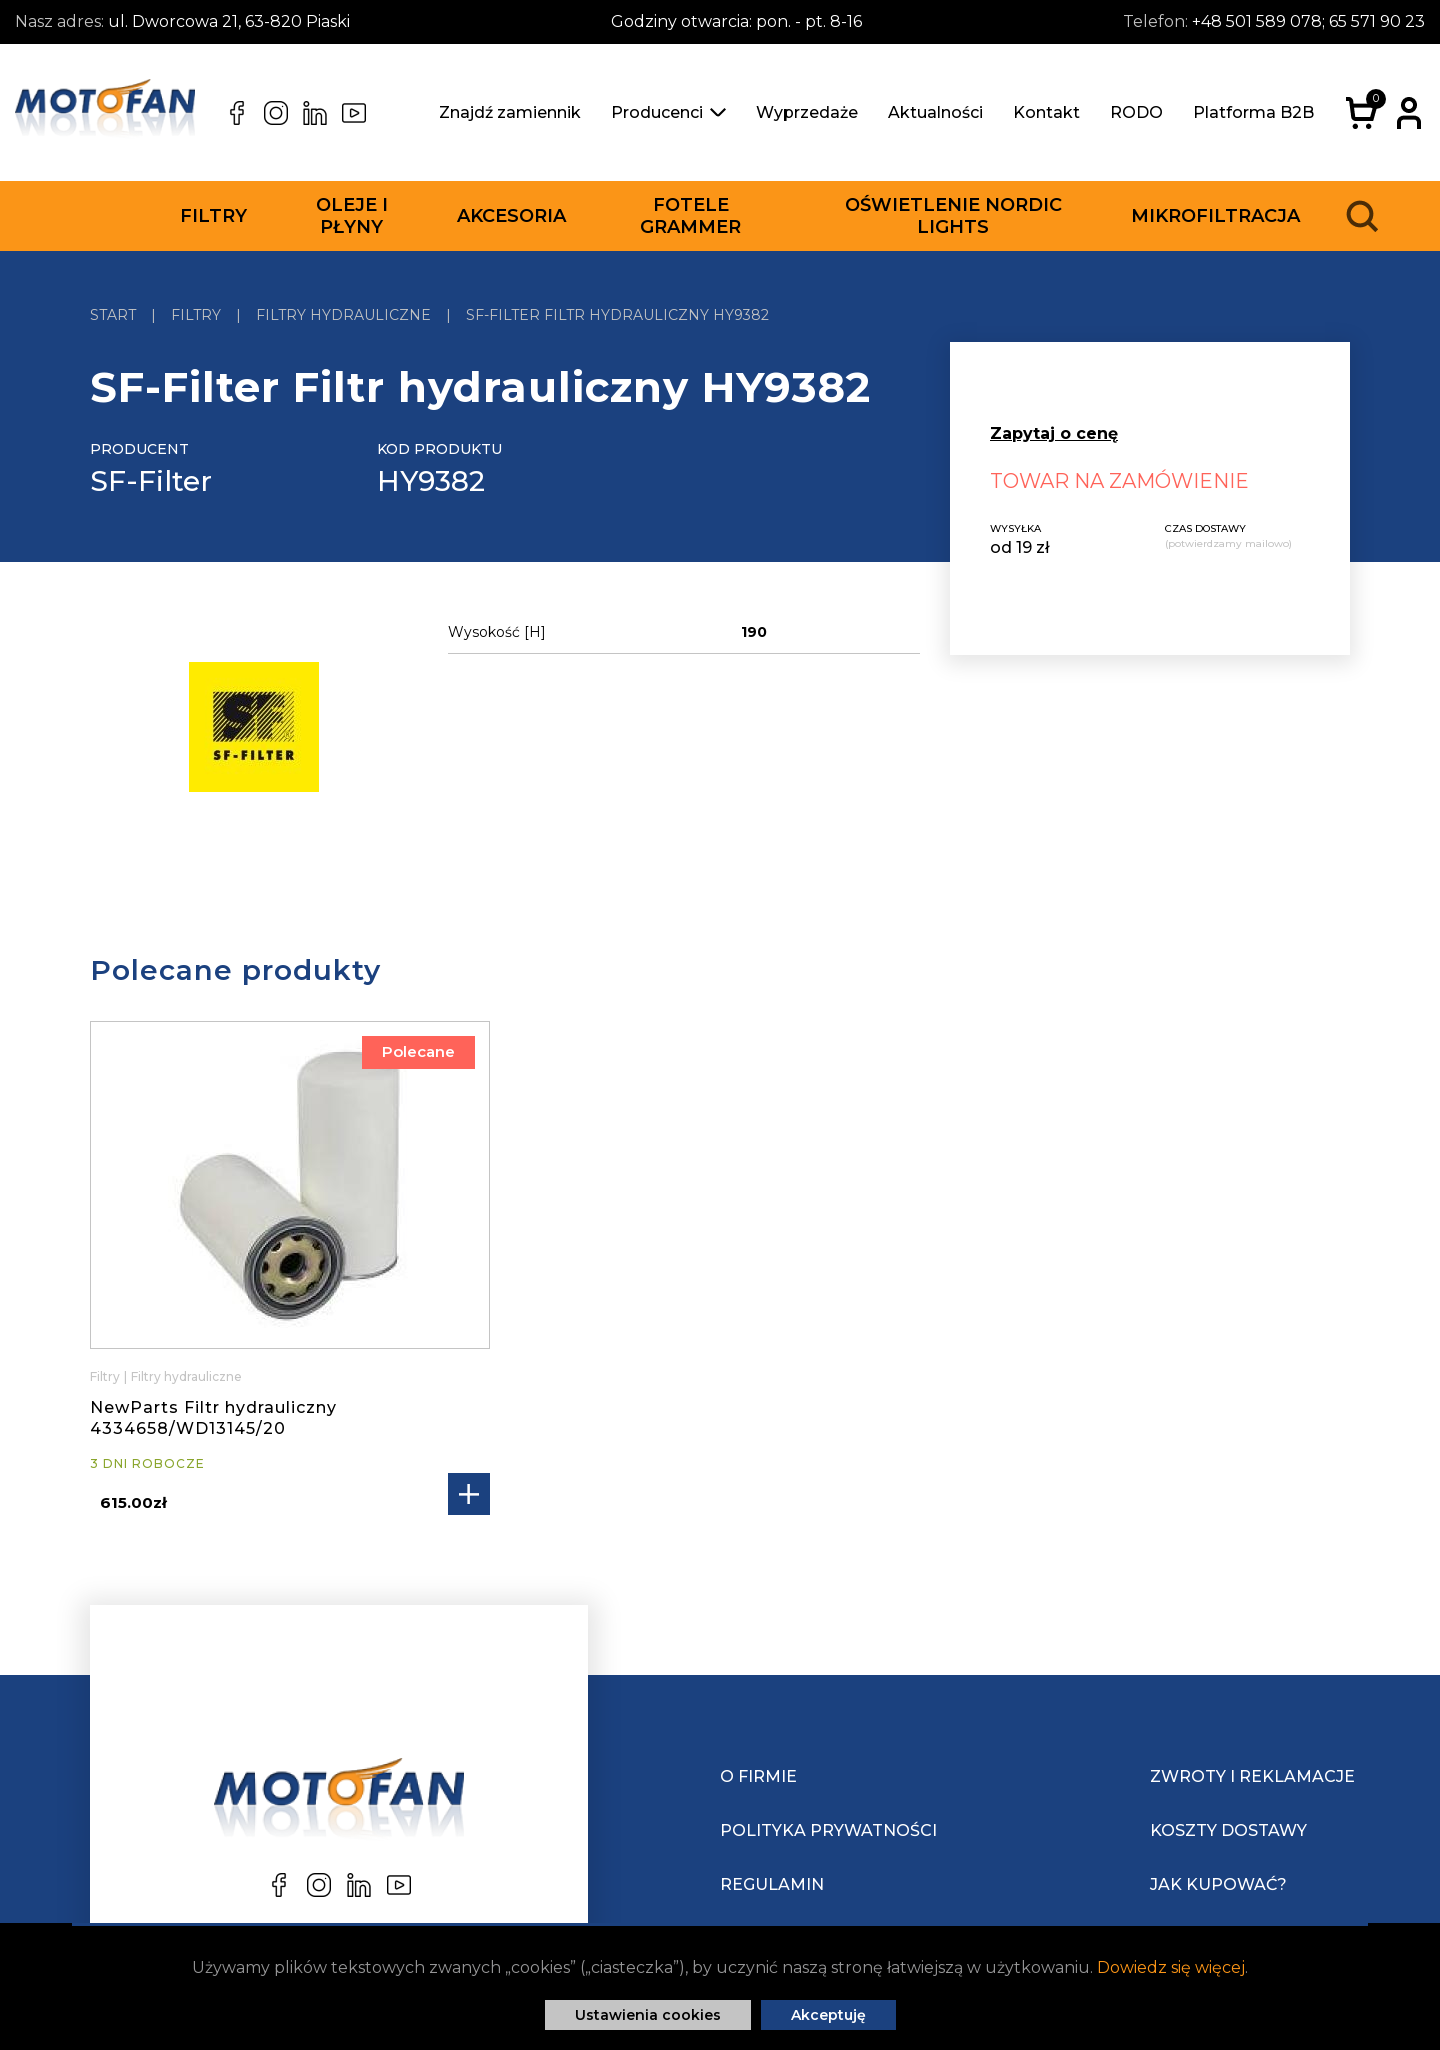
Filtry (213, 216)
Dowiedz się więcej (1171, 1967)
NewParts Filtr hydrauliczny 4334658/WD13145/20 (213, 1418)
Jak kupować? (1218, 1884)
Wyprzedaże (807, 112)
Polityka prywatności (828, 1830)
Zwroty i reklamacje (1252, 1776)
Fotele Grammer (690, 216)
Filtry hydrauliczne (186, 1376)
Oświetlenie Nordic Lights (953, 216)
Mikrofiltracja (1215, 216)
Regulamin (772, 1884)
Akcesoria (511, 216)
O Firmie (758, 1776)
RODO (1136, 112)
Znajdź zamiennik (510, 112)
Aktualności (935, 112)
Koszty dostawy (1228, 1830)
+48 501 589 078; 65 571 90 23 (1308, 21)
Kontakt (1046, 112)
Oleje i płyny (352, 216)
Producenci (668, 112)
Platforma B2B (1253, 112)
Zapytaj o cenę (1054, 433)
